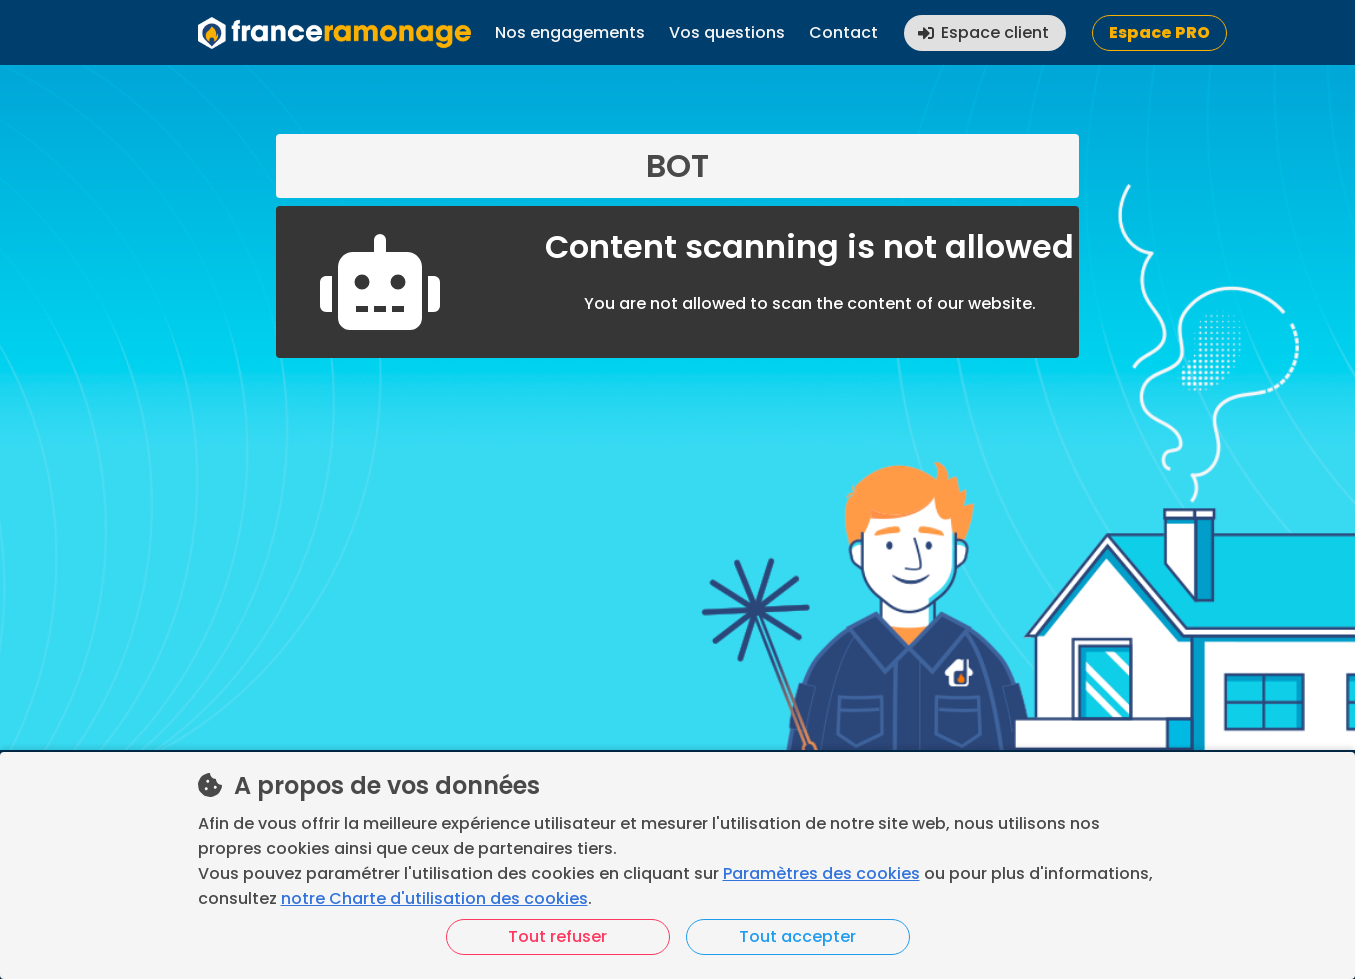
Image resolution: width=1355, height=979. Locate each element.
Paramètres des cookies (821, 873)
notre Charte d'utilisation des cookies (434, 898)
